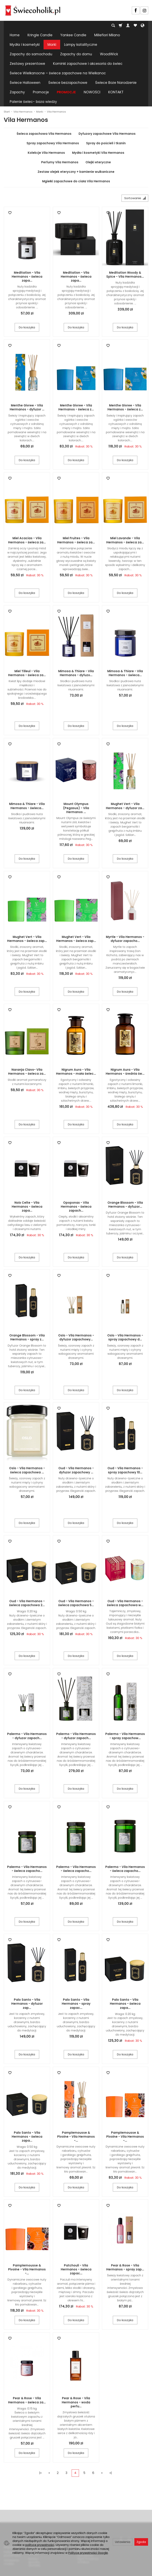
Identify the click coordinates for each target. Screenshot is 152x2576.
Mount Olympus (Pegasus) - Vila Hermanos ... (76, 809)
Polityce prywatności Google (88, 2553)
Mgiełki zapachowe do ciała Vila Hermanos (76, 181)
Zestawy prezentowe (27, 63)
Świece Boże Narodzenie (116, 82)
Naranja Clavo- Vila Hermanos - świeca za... (27, 1073)
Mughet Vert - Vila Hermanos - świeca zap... (27, 940)
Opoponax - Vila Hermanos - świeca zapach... (76, 1208)
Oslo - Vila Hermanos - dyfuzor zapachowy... (76, 1339)
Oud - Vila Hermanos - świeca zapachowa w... (125, 1605)
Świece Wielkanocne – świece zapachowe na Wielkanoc (58, 73)
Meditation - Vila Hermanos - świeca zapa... (27, 278)
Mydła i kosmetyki (25, 44)
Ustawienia (122, 2542)
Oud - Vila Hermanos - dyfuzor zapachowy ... (76, 1472)
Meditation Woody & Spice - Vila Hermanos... (125, 276)
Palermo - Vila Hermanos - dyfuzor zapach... (27, 1737)
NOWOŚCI (92, 92)
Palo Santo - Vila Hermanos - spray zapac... (76, 2005)
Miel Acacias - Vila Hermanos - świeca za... (27, 542)
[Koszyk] (120, 25)
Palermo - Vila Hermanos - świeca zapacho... (27, 1870)
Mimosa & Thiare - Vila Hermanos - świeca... (125, 675)
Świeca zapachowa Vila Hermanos (44, 134)
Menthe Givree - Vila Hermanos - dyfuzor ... (27, 409)
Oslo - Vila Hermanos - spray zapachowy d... (125, 1339)
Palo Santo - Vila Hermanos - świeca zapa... (125, 2005)
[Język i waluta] (142, 25)
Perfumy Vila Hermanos (59, 162)
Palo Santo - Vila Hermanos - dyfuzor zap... (27, 2005)
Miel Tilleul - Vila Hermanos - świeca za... (27, 675)
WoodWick (109, 54)
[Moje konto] (128, 25)
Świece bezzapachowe (67, 82)
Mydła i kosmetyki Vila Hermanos (98, 153)
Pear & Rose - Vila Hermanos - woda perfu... (76, 2404)
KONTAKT (116, 92)
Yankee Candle (73, 35)
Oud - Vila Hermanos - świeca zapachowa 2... (27, 1605)
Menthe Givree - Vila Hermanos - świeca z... (76, 409)
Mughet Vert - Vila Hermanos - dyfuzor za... (125, 807)
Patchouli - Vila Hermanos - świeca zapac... (76, 2271)
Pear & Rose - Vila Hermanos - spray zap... (125, 2269)
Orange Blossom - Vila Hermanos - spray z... (27, 1339)
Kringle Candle (40, 35)
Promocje (41, 92)
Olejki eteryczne (98, 162)
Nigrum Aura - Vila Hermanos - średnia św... (125, 1073)
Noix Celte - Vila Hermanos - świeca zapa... (27, 1208)
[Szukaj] (113, 25)
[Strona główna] (33, 10)
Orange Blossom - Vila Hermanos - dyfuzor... (125, 1206)
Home (15, 35)
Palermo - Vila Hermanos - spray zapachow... (125, 1737)
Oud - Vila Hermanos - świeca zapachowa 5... (76, 1605)
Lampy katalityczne (80, 44)
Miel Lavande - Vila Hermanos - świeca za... (125, 542)
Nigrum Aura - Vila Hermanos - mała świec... (76, 1073)
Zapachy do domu (76, 54)
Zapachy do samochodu (31, 54)
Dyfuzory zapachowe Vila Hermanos (107, 134)
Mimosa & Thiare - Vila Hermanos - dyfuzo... (76, 675)
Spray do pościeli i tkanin (106, 143)
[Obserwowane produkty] (135, 25)
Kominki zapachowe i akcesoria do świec (88, 63)
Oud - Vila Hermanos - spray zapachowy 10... (125, 1472)
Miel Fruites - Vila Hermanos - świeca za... (76, 542)
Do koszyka (27, 329)
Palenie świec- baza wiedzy (33, 101)
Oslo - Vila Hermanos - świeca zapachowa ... (27, 1472)
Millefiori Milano (107, 35)
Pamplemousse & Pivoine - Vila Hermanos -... (76, 2138)
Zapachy (17, 92)
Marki (52, 44)
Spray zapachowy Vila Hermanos (53, 143)
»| (110, 2474)
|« (40, 2474)
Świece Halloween (25, 82)
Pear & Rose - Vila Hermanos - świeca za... (27, 2402)
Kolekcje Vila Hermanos (46, 153)
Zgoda (141, 2542)
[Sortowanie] (133, 199)
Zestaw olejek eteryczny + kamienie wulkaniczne (76, 172)
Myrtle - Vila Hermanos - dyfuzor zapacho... (125, 940)
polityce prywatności (39, 2545)
